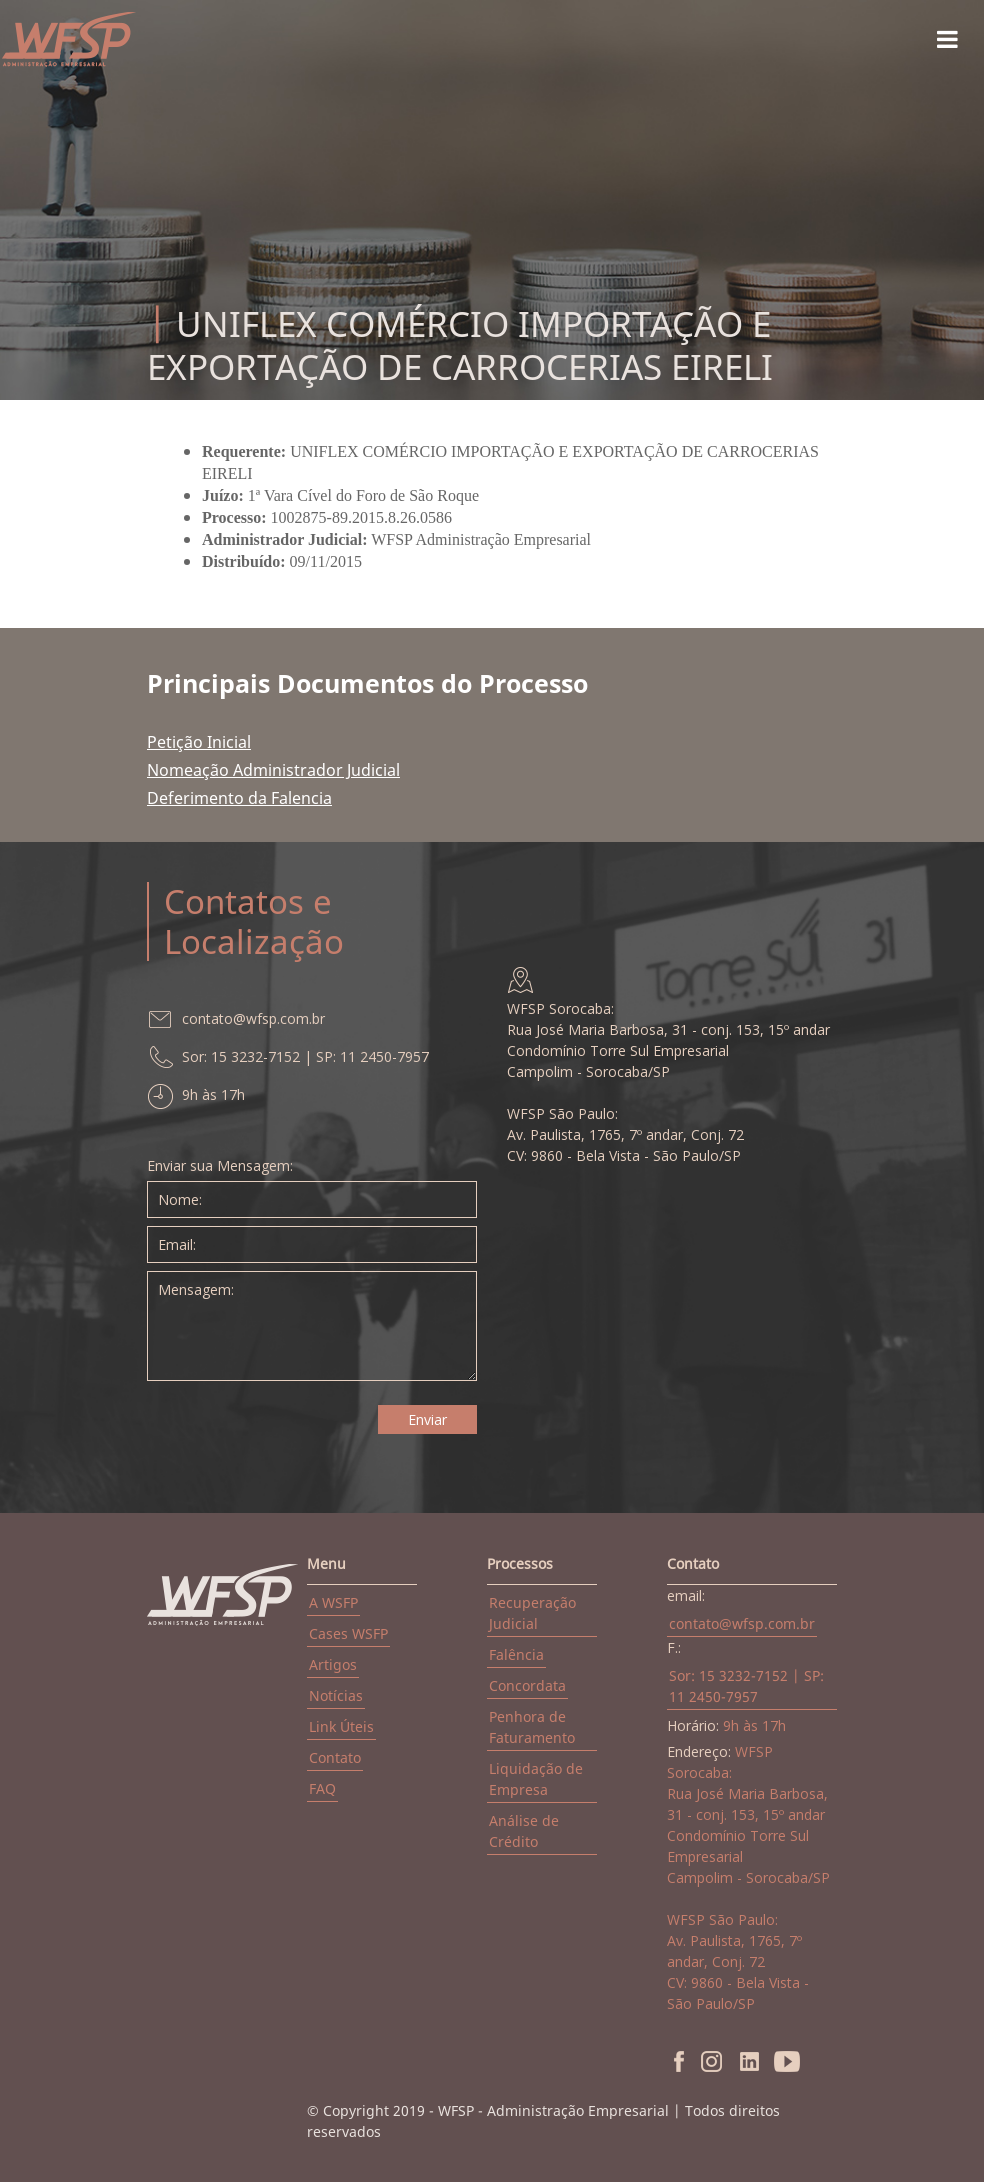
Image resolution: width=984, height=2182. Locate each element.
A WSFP (333, 1602)
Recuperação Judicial (532, 1613)
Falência (516, 1654)
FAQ (322, 1788)
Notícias (336, 1695)
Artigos (333, 1664)
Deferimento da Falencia (239, 798)
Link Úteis (341, 1726)
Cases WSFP (348, 1633)
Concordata (527, 1685)
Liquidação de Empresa (536, 1779)
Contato (335, 1757)
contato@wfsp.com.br (742, 1623)
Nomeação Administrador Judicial (273, 770)
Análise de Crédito (524, 1831)
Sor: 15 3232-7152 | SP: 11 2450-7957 (746, 1686)
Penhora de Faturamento (532, 1727)
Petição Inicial (199, 742)
